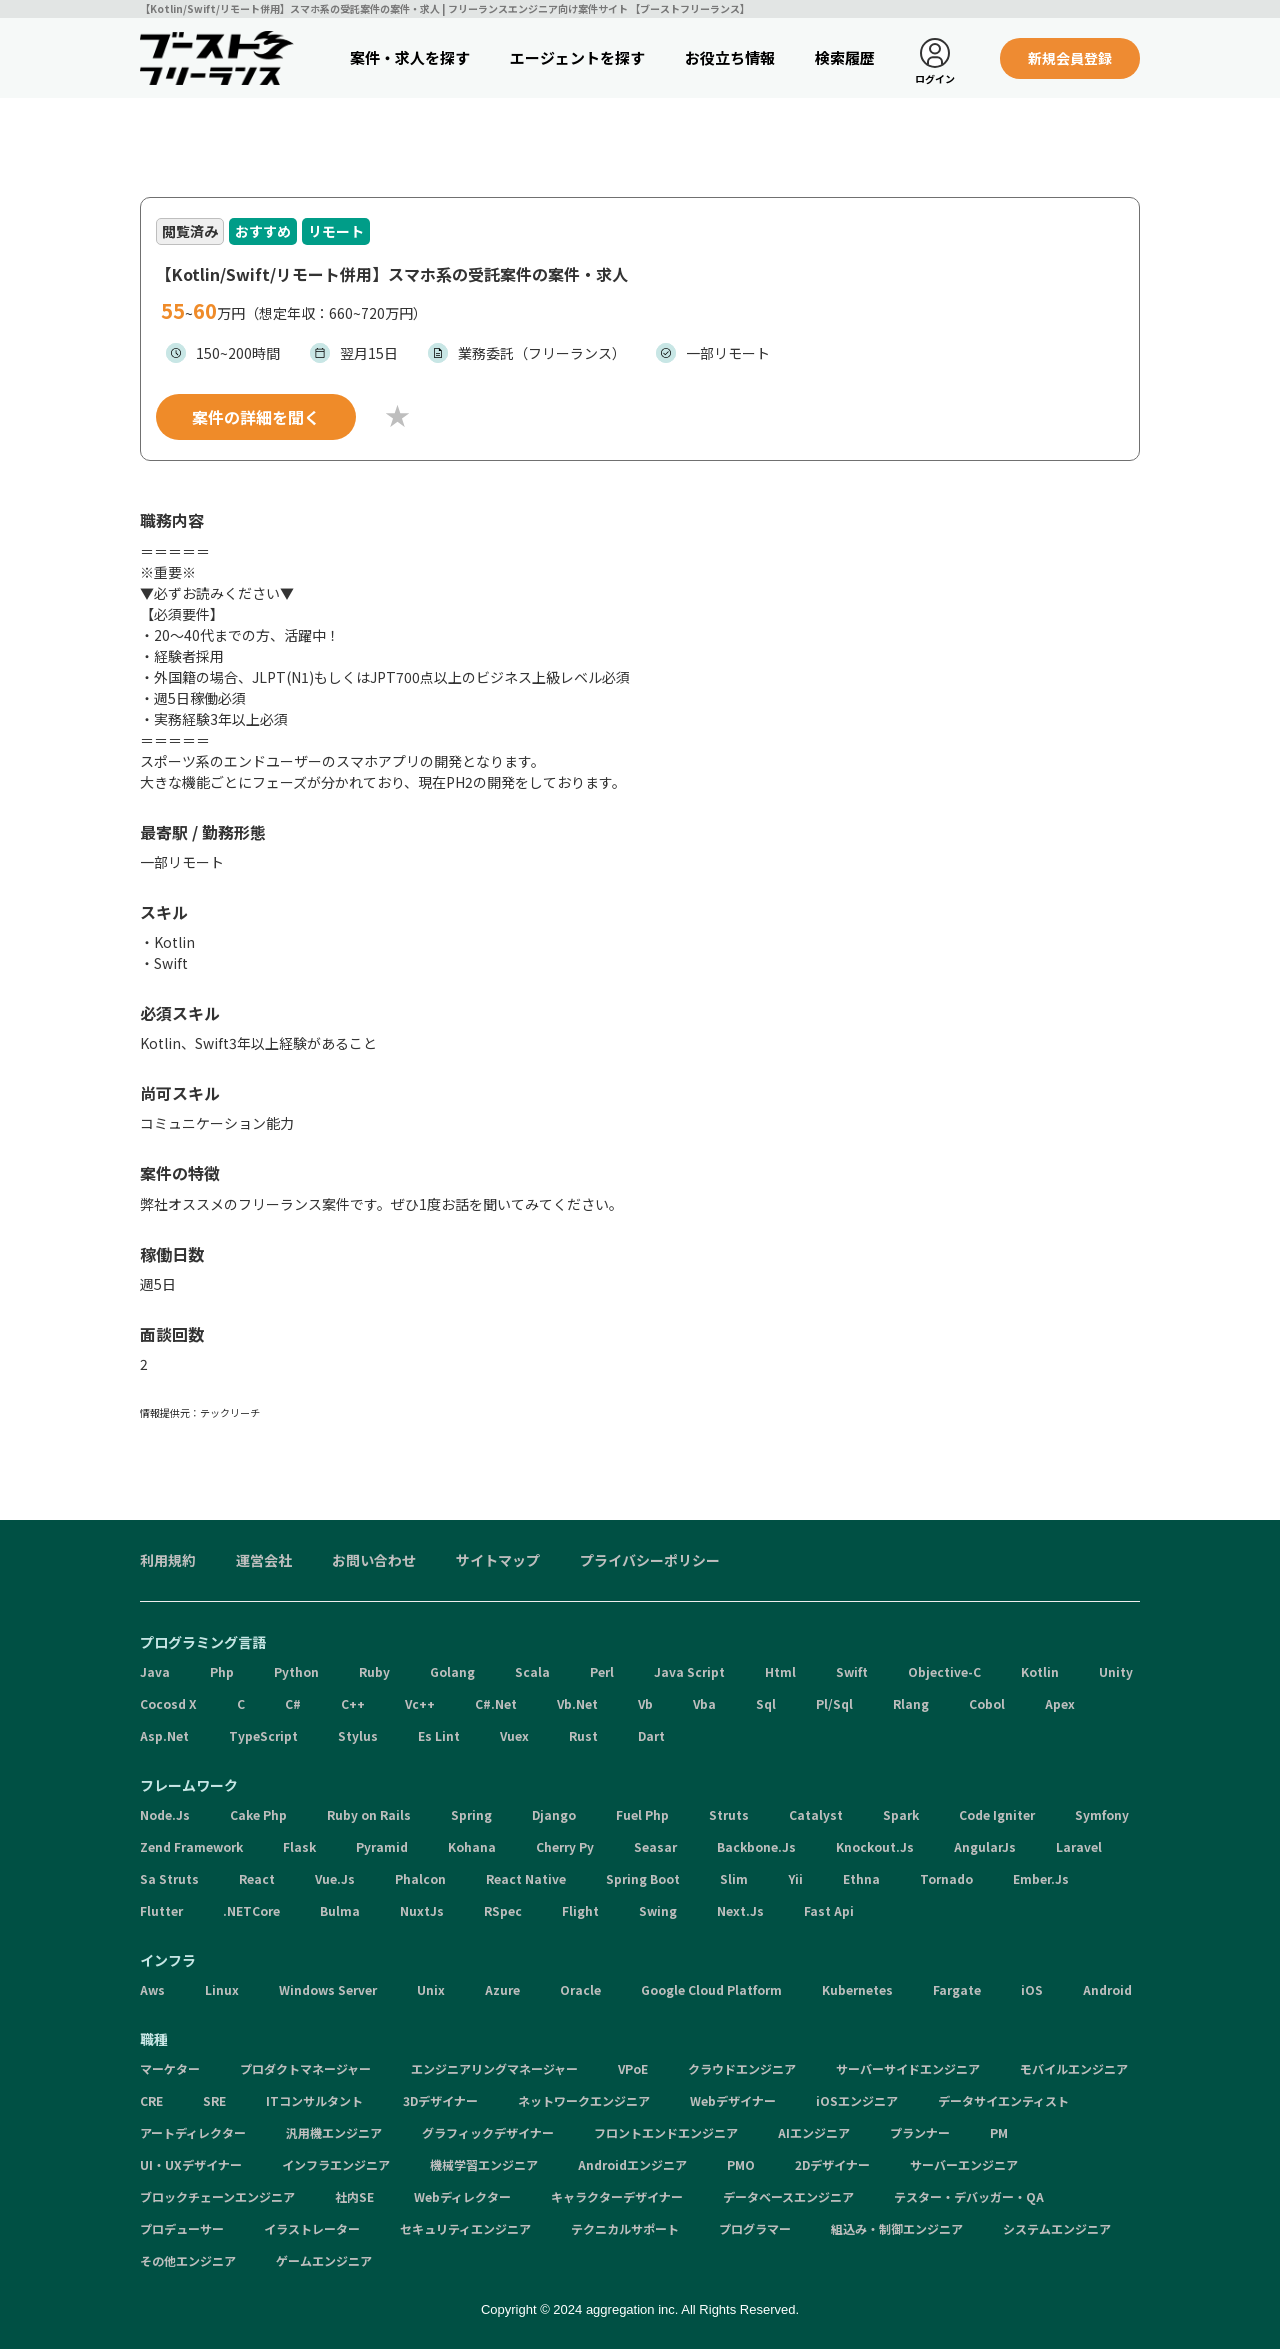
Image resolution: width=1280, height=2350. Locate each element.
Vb (645, 1704)
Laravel (1079, 1847)
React (257, 1879)
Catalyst (816, 1815)
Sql (766, 1704)
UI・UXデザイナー (191, 2165)
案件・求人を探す (410, 57)
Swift (852, 1672)
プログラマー (755, 2229)
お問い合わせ (374, 1561)
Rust (583, 1736)
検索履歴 (845, 57)
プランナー (920, 2133)
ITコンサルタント (314, 2101)
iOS (1032, 1990)
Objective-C (944, 1672)
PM (999, 2133)
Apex (1060, 1704)
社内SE (354, 2197)
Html (780, 1672)
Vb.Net (577, 1704)
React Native (526, 1879)
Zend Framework (191, 1847)
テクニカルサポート (625, 2229)
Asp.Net (164, 1736)
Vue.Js (335, 1879)
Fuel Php (642, 1815)
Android (1107, 1990)
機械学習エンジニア (484, 2165)
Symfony (1102, 1815)
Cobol (987, 1704)
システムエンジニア (1057, 2229)
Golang (452, 1672)
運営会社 (264, 1561)
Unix (431, 1990)
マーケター (170, 2069)
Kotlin (1040, 1672)
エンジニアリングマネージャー (494, 2069)
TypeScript (263, 1736)
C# (293, 1704)
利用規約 (168, 1561)
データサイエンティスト (1003, 2101)
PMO (741, 2165)
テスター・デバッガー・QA (969, 2197)
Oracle (580, 1990)
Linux (222, 1990)
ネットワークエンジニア (584, 2101)
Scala (532, 1672)
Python (296, 1672)
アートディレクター (193, 2133)
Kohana (472, 1847)
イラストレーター (312, 2229)
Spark (901, 1815)
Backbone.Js (756, 1847)
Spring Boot (643, 1879)
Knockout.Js (875, 1847)
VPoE (633, 2069)
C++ (353, 1704)
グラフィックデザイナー (488, 2133)
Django (554, 1815)
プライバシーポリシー (650, 1561)
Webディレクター (462, 2197)
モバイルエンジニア (1074, 2069)
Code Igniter (997, 1815)
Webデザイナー (733, 2101)
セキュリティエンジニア (465, 2229)
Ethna (861, 1879)
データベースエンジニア (788, 2197)
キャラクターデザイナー (617, 2197)
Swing (658, 1911)
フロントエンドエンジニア (666, 2133)
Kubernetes (857, 1990)
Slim (734, 1879)
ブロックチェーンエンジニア (217, 2197)
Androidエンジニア (632, 2165)
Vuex (514, 1736)
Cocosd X (168, 1704)
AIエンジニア (814, 2133)
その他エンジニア (188, 2261)
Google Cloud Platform (711, 1990)
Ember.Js (1041, 1879)
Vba (704, 1704)
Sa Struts (169, 1879)
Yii (795, 1879)
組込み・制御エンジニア (897, 2229)
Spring (471, 1815)
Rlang (911, 1704)
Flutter (161, 1911)
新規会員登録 (1070, 58)
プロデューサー (182, 2229)
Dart (651, 1736)
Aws (152, 1990)
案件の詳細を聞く (256, 418)
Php (222, 1672)
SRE (214, 2101)
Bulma (340, 1911)
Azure (502, 1990)
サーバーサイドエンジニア (908, 2069)
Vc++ (420, 1704)
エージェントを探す (577, 57)
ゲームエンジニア (324, 2261)
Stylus (358, 1736)
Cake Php (258, 1815)
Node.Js (165, 1815)
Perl (602, 1672)
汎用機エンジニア (334, 2133)
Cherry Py (565, 1847)
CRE (151, 2101)
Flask (299, 1847)
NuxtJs (422, 1911)
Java (155, 1672)
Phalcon (420, 1879)
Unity (1116, 1672)
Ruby (374, 1672)
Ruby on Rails (369, 1815)
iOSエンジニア (857, 2101)
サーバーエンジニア (964, 2165)
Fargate (957, 1990)
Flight (580, 1911)
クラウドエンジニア (742, 2069)
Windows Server (328, 1990)
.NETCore (251, 1911)
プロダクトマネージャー (305, 2069)
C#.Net (496, 1704)
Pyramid (382, 1847)
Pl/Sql (834, 1704)
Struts (729, 1815)
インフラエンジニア (336, 2165)
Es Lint (439, 1736)
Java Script (689, 1672)
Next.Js (740, 1911)
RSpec (503, 1911)
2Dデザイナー (832, 2165)
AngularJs (985, 1847)
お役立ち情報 (730, 57)
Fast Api (829, 1911)
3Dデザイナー (440, 2101)
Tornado (946, 1879)
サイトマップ (498, 1561)
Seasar (655, 1847)
